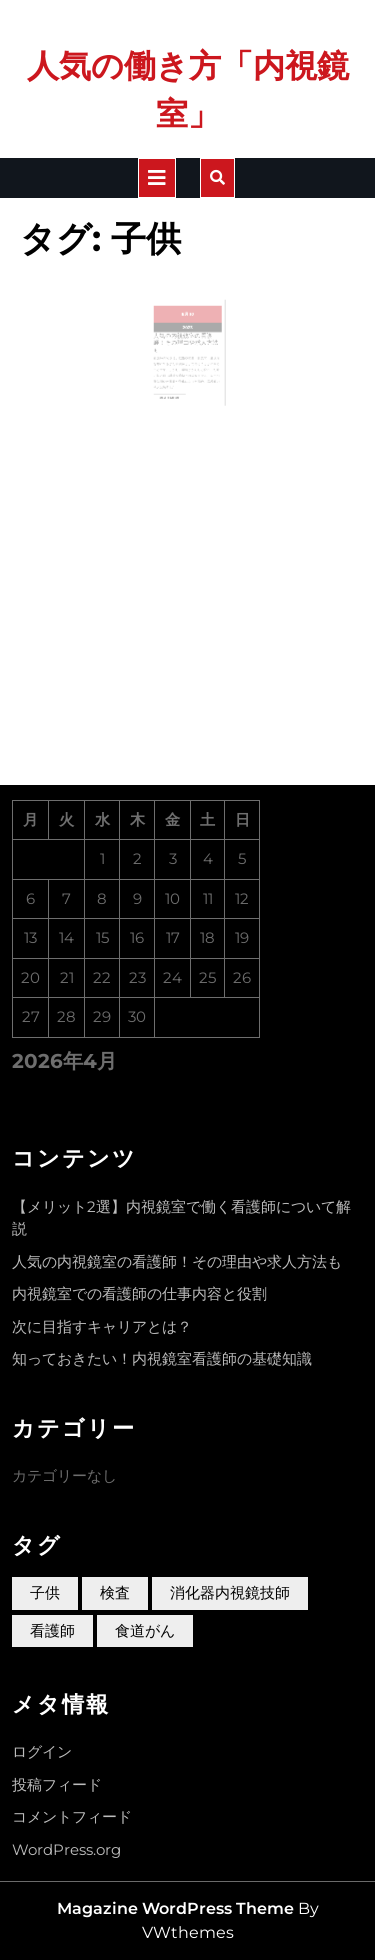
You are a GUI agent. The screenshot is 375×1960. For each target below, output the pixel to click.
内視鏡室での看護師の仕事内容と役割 (139, 1293)
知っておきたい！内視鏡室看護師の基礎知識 (162, 1358)
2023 (187, 339)
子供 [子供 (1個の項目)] (45, 1592)
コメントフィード (72, 1816)
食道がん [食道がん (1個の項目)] (145, 1630)
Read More (175, 395)
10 (190, 328)
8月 (185, 328)
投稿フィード (57, 1784)
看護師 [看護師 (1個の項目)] (52, 1630)
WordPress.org (66, 1849)
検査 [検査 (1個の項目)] (115, 1592)
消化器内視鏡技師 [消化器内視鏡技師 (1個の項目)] (230, 1592)
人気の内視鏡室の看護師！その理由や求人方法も (186, 351)
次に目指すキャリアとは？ (102, 1326)
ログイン (42, 1751)
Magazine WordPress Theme (175, 1908)
